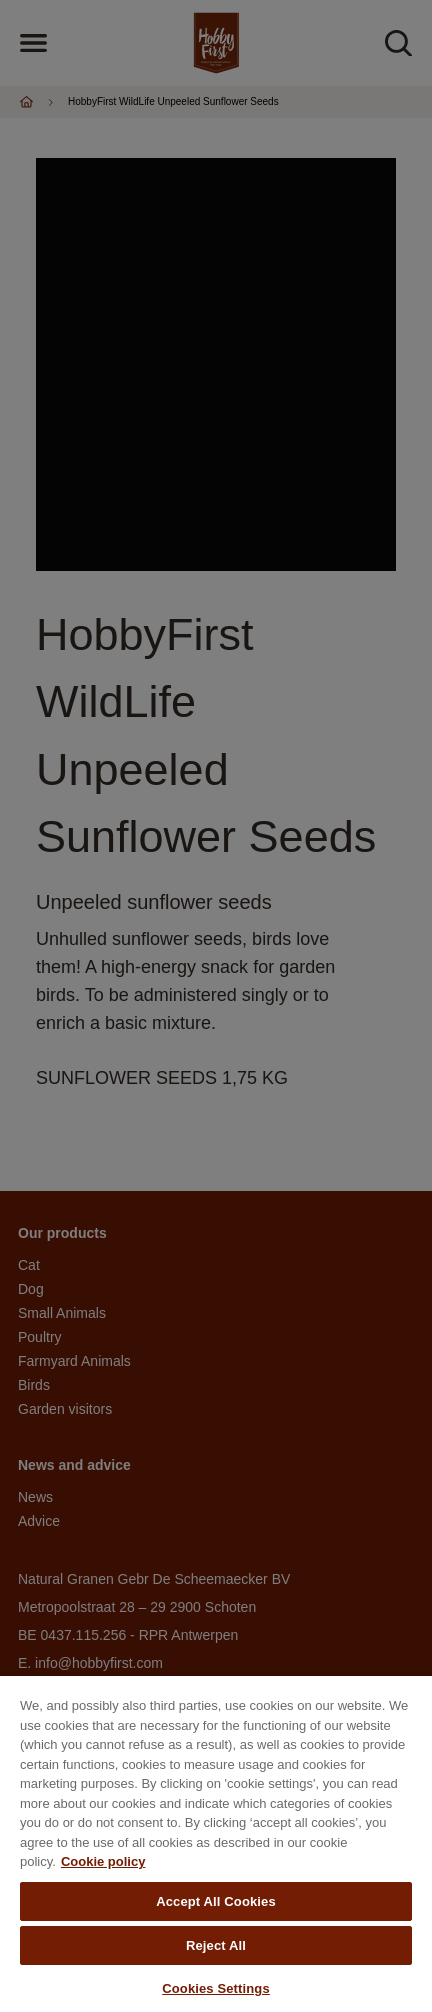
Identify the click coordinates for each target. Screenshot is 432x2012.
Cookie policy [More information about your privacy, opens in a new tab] (103, 1861)
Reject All (216, 1945)
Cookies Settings (216, 1988)
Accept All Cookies (216, 1901)
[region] (216, 1844)
